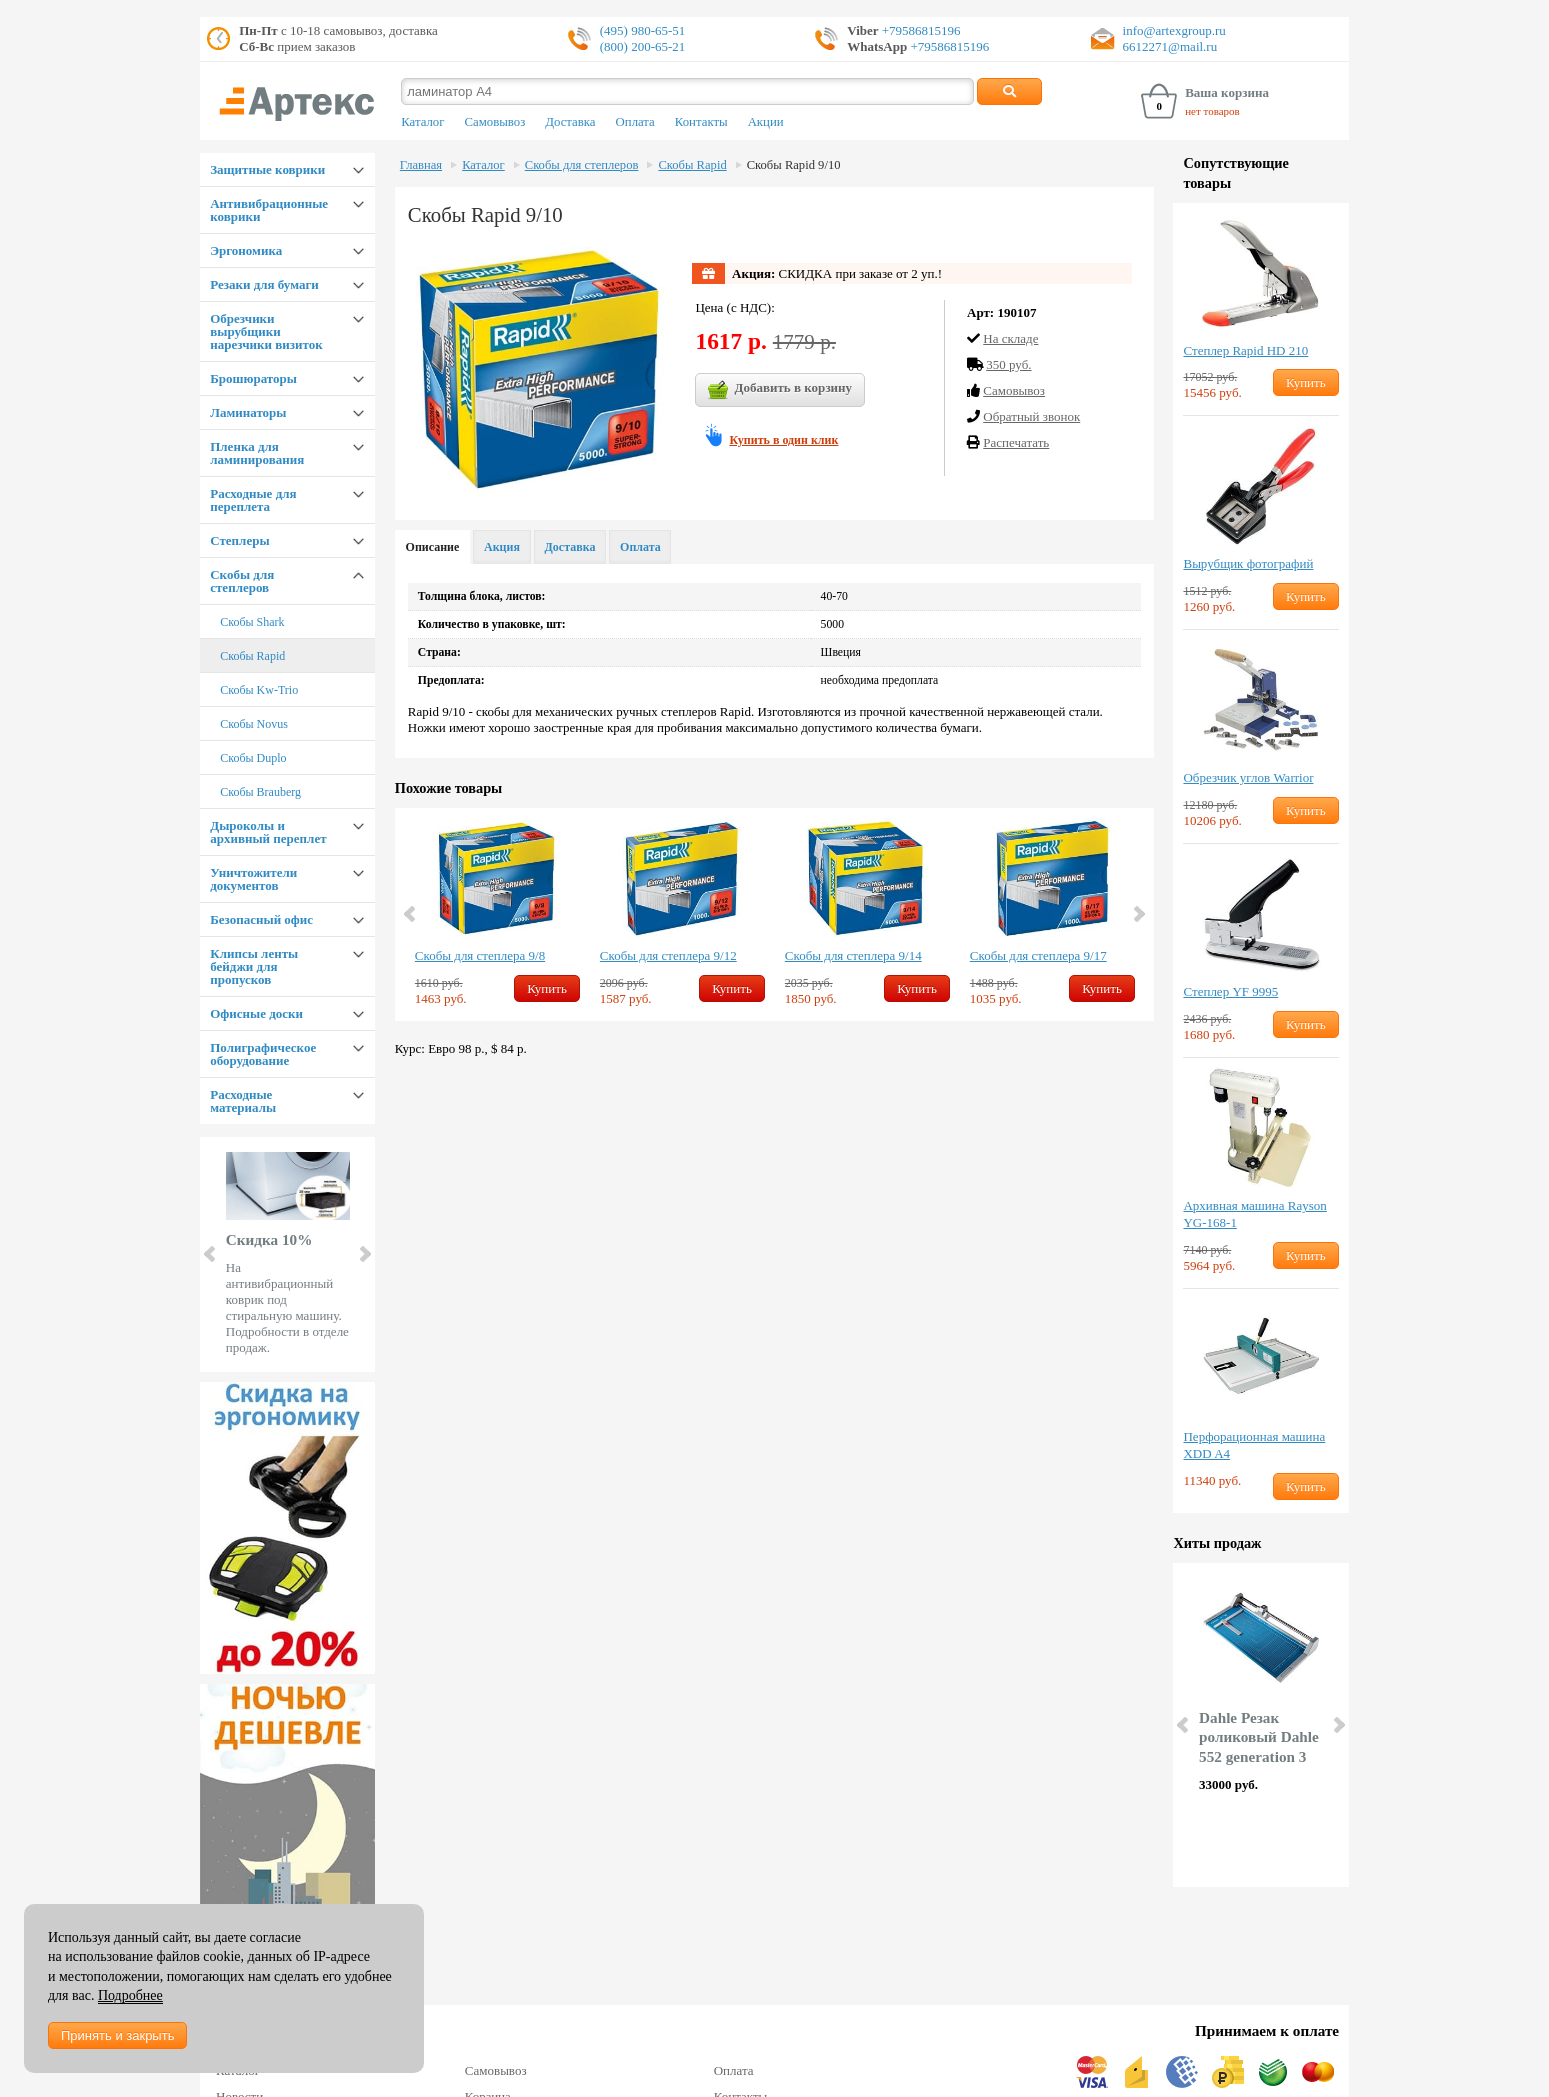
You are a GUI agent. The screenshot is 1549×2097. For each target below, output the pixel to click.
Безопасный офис (261, 919)
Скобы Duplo (253, 758)
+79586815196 (920, 30)
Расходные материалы (243, 1101)
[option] (497, 914)
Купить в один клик (783, 440)
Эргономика (246, 250)
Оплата (635, 122)
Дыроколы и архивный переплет (268, 832)
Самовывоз (494, 122)
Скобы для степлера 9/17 (1038, 955)
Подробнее (130, 1995)
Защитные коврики (267, 169)
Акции (766, 122)
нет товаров (1212, 111)
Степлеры (239, 540)
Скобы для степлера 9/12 (668, 955)
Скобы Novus (254, 724)
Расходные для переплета (253, 500)
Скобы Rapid (252, 656)
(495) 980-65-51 (643, 30)
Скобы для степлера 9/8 (480, 955)
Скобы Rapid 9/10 (794, 165)
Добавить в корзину (780, 390)
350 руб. (1008, 364)
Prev (211, 1254)
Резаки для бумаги (264, 284)
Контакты (701, 122)
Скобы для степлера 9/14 (853, 955)
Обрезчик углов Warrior (1248, 777)
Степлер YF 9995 (1230, 991)
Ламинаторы (248, 412)
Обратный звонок (1031, 416)
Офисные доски (256, 1013)
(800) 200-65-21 (643, 46)
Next (364, 1254)
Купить (547, 988)
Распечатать (1016, 442)
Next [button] (1138, 914)
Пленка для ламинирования (257, 453)
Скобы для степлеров (242, 581)
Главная (421, 165)
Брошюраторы (253, 378)
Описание (433, 547)
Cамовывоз (1014, 390)
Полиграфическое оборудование (263, 1054)
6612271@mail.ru (1170, 46)
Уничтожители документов (253, 879)
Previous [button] (411, 914)
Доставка (570, 122)
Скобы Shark (252, 622)
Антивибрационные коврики (269, 210)
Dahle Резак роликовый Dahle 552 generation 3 (1259, 1737)
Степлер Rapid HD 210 (1245, 350)
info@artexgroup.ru (1174, 30)
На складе (1010, 338)
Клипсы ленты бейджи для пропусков (254, 966)
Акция (502, 547)
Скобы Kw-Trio (259, 690)
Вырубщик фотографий (1248, 563)
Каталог (422, 122)
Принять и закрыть (117, 2035)
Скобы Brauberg (260, 792)
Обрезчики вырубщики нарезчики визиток (266, 331)
